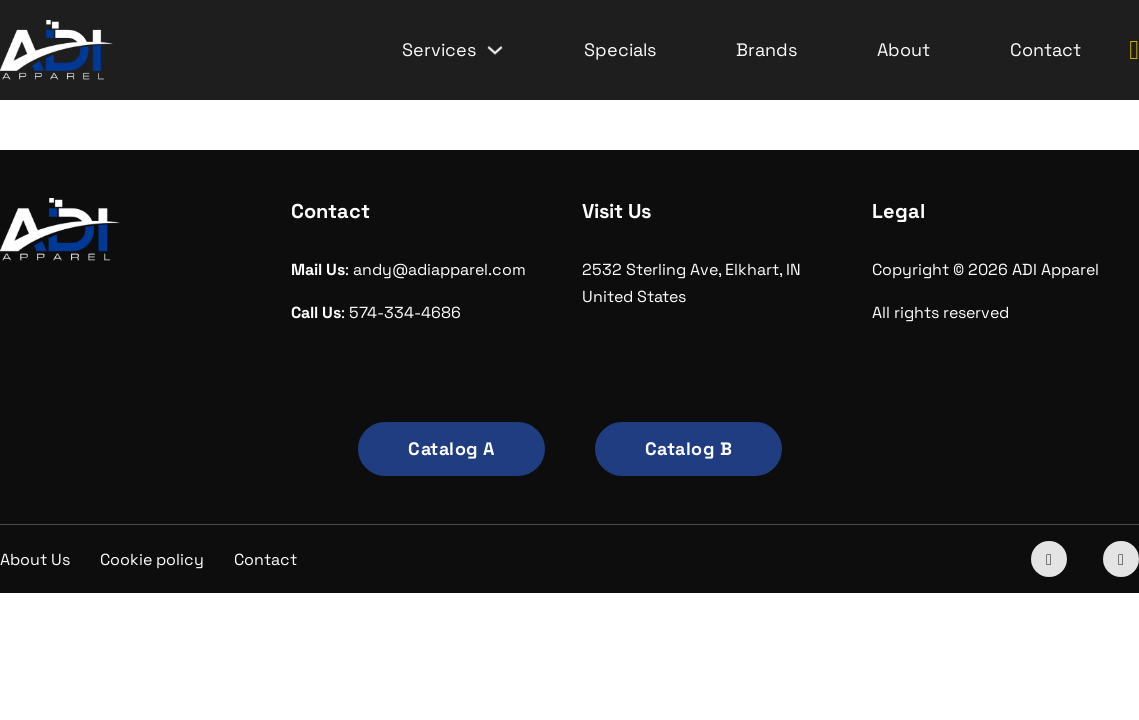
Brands (766, 49)
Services (439, 49)
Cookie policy (152, 559)
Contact (1045, 49)
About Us (35, 559)
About (903, 49)
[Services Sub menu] (495, 50)
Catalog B (689, 448)
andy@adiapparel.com (439, 269)
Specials (620, 49)
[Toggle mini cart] (1134, 50)
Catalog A (451, 448)
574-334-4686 (405, 312)
